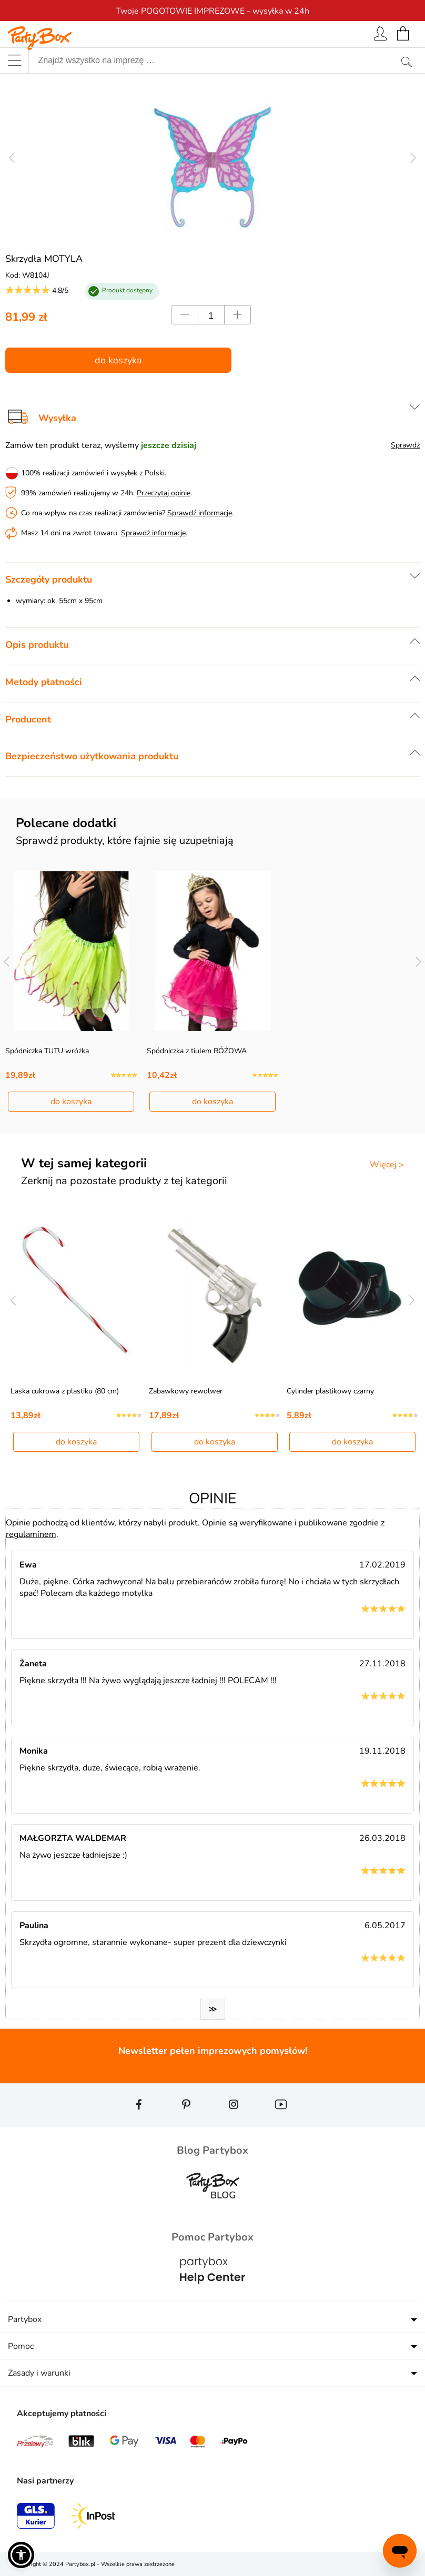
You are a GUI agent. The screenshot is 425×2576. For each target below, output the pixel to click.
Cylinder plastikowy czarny (330, 1391)
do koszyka (118, 360)
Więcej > (387, 1164)
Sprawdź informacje (199, 513)
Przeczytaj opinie (163, 493)
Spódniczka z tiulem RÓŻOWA (197, 1051)
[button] (21, 2554)
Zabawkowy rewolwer (185, 1391)
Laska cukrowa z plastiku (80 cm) (65, 1391)
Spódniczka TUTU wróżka (47, 1051)
